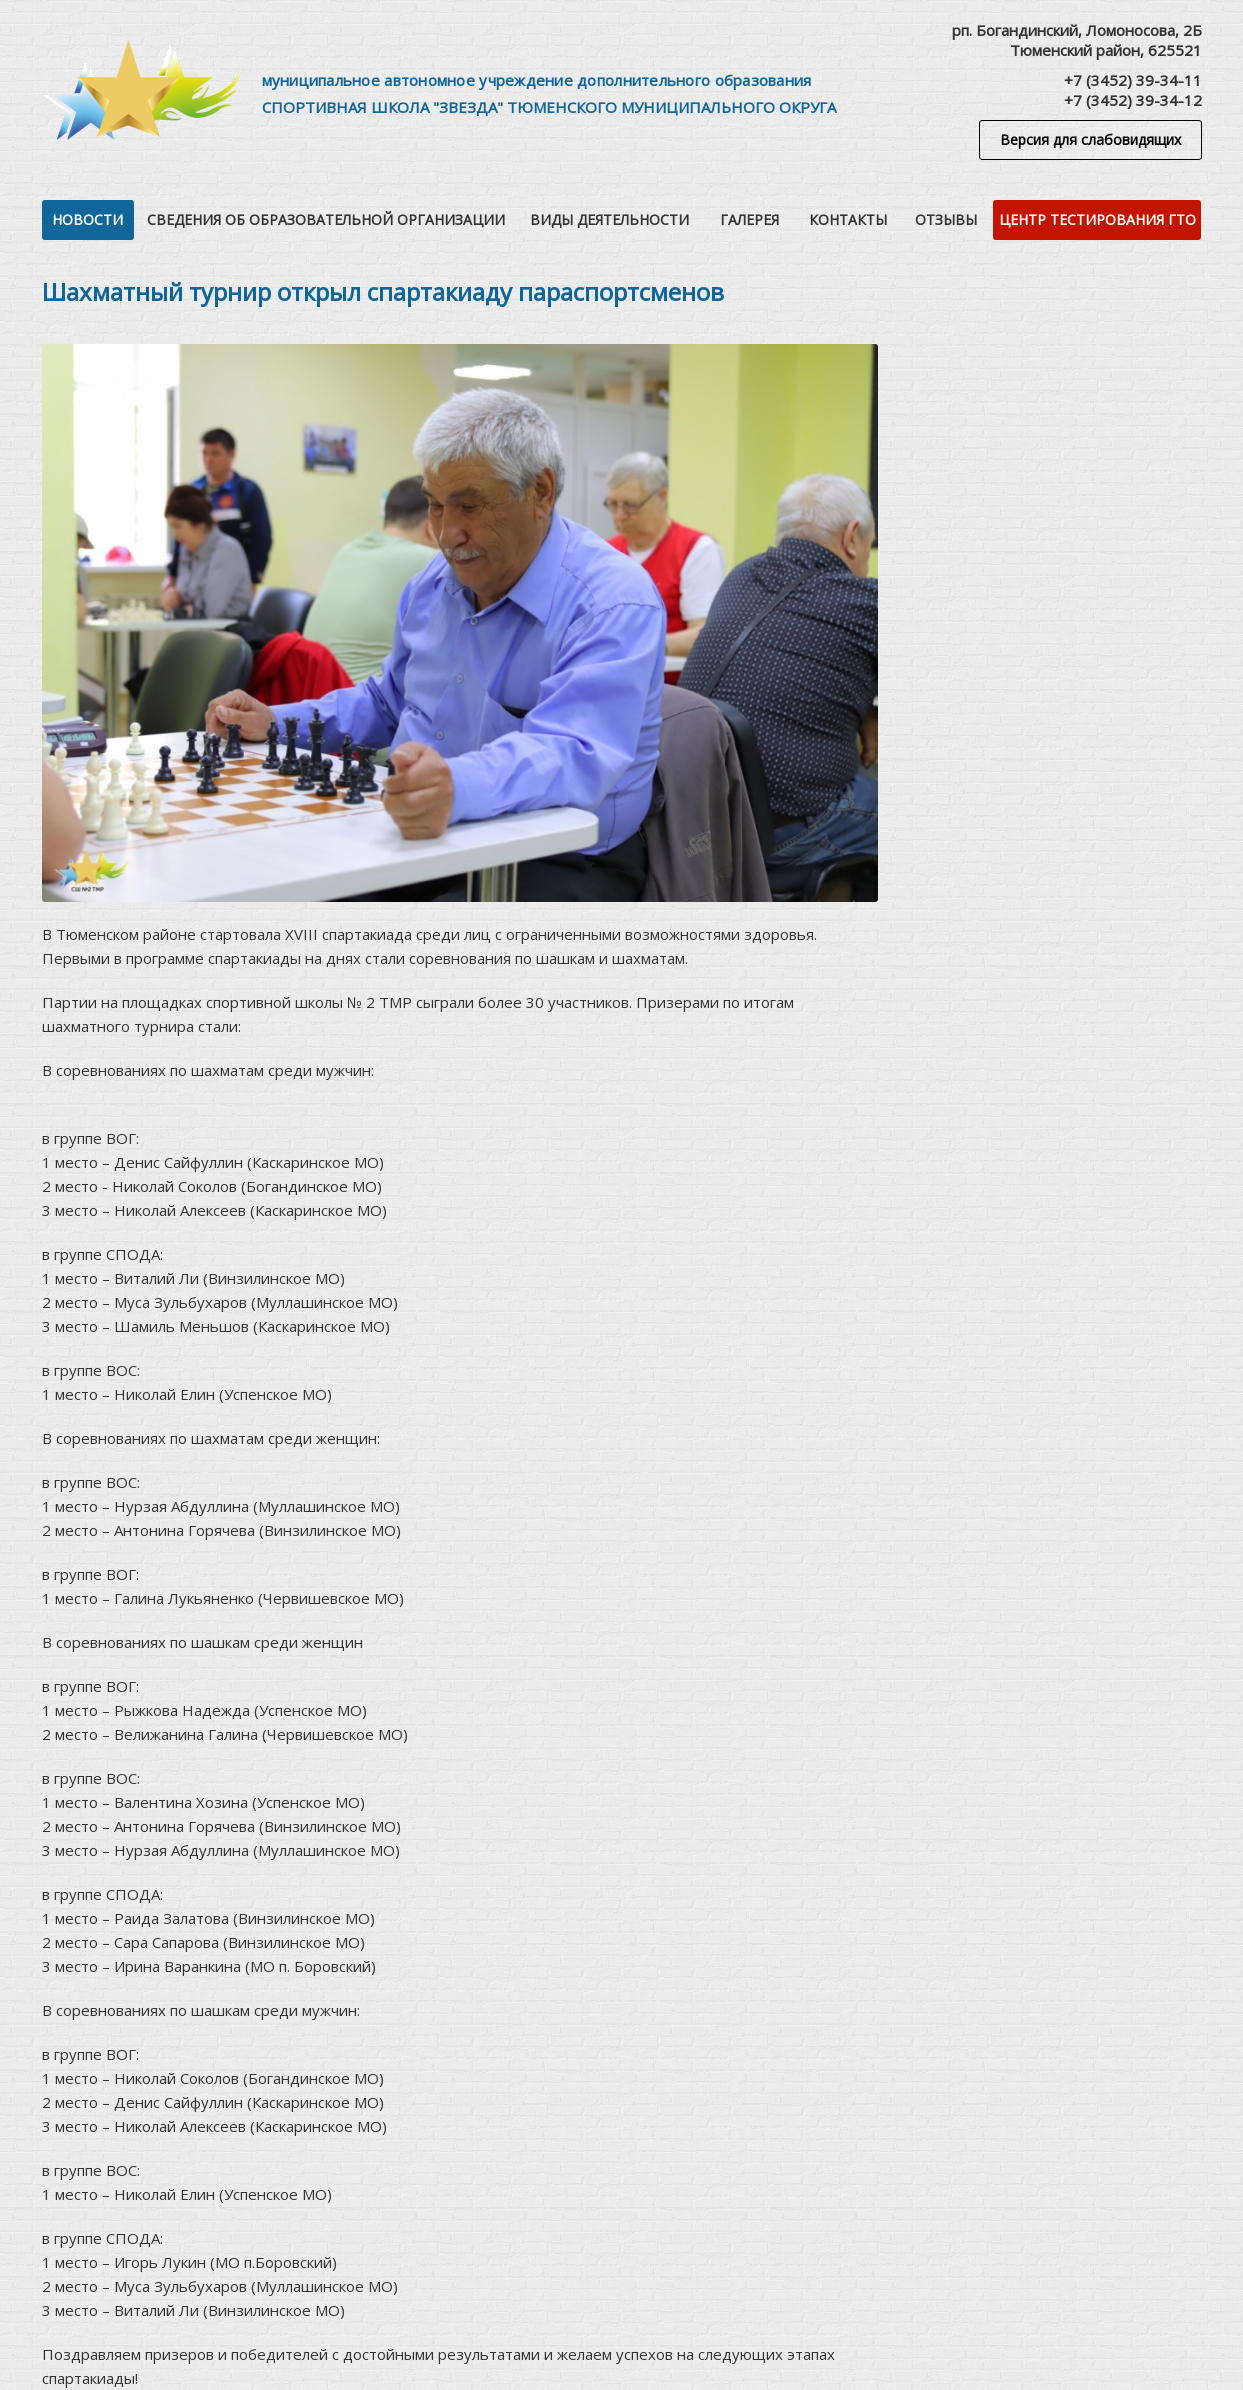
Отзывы (946, 219)
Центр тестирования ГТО (1097, 219)
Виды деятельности (609, 219)
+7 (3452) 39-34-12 (1133, 100)
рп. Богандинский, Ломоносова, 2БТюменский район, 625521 (1077, 40)
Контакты (848, 219)
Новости (87, 219)
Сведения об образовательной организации (326, 219)
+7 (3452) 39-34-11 (1133, 80)
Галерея (749, 219)
